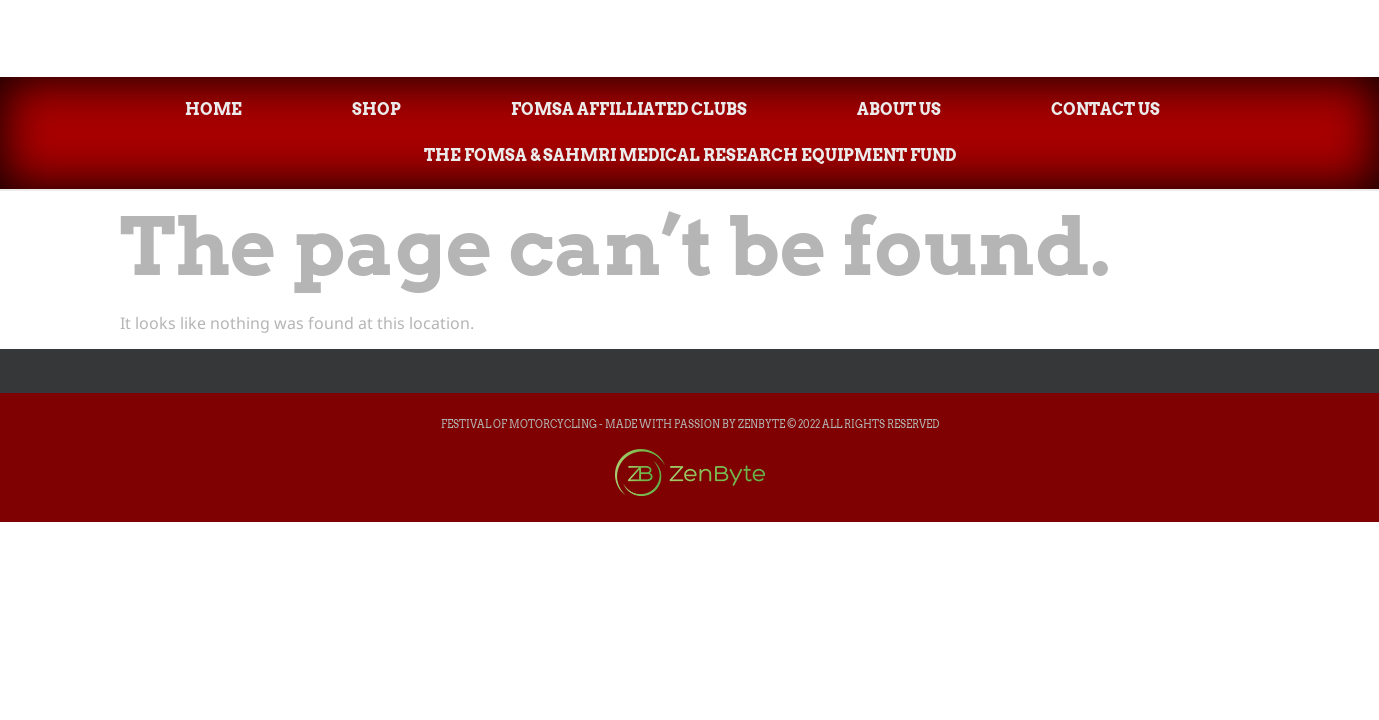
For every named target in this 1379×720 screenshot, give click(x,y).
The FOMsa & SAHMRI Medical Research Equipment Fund (690, 155)
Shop (376, 109)
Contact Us (1105, 109)
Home (213, 109)
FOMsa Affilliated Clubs (629, 109)
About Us (899, 109)
